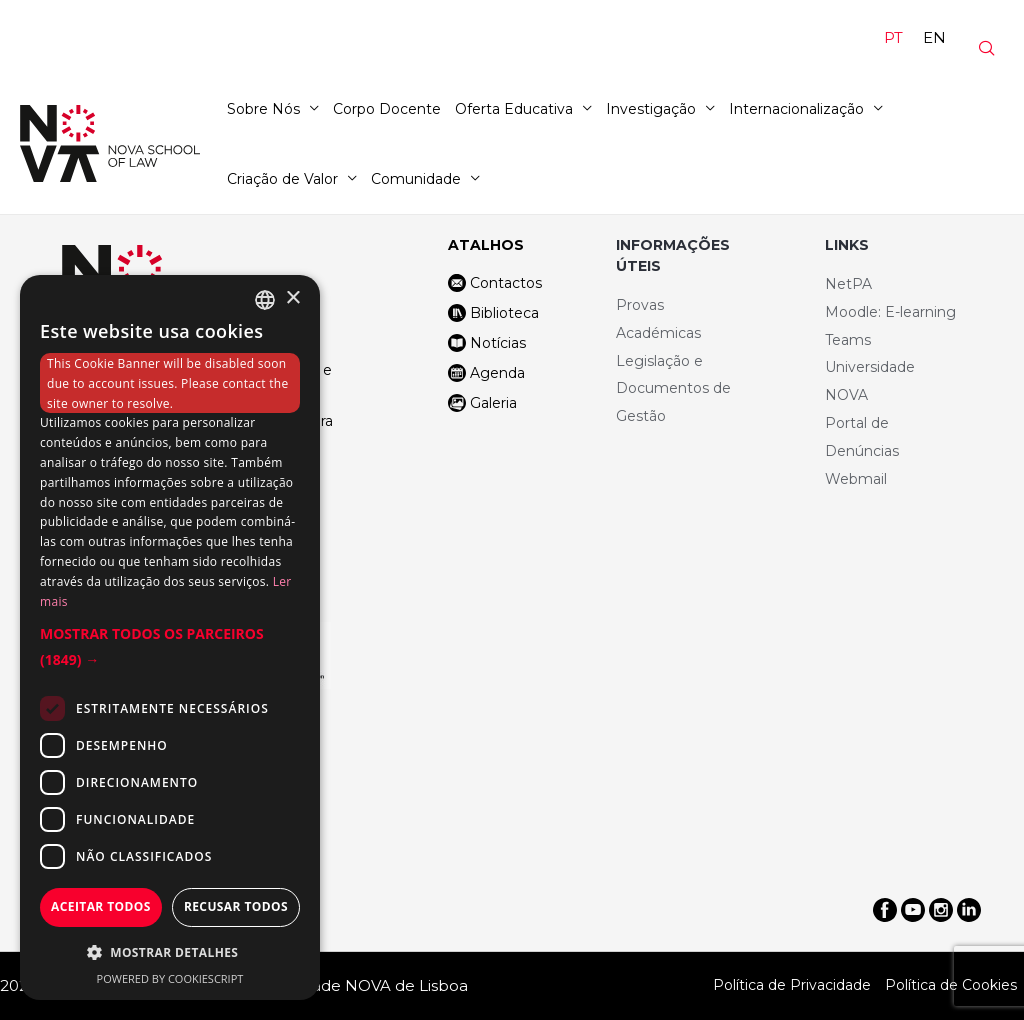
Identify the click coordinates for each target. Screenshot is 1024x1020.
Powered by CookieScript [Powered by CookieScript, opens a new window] (170, 978)
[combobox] (265, 300)
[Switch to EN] (934, 38)
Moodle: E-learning (890, 312)
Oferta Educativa (514, 109)
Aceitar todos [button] (101, 906)
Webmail (856, 479)
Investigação (651, 109)
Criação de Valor (282, 179)
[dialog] (170, 637)
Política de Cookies (951, 985)
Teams (848, 340)
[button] (170, 647)
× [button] (292, 298)
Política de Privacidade (792, 985)
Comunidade (416, 179)
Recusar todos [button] (236, 906)
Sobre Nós (263, 109)
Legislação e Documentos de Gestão (673, 389)
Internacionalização (796, 109)
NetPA (848, 284)
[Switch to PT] (893, 38)
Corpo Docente (387, 109)
